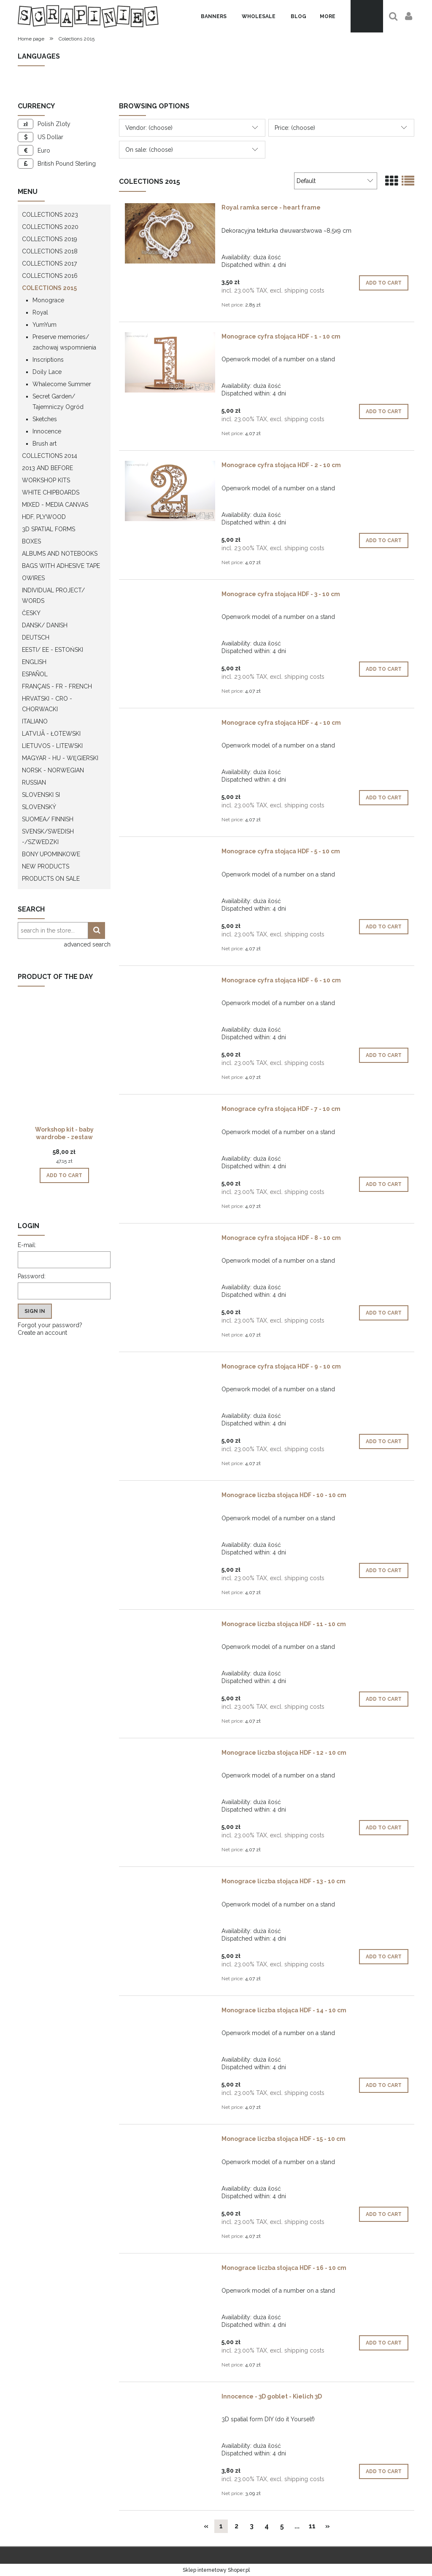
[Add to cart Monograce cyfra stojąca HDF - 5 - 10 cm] (383, 926)
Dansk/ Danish (45, 625)
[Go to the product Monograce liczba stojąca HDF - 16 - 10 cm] (170, 2270)
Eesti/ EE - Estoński (52, 649)
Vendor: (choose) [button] (149, 127)
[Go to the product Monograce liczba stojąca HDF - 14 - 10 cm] (170, 2012)
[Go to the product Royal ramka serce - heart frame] (170, 233)
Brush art (44, 443)
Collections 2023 (50, 214)
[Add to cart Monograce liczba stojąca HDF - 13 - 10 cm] (383, 1956)
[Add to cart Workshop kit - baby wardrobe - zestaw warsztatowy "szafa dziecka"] (64, 1175)
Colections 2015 (49, 288)
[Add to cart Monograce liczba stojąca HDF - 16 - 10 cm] (383, 2342)
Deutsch (35, 637)
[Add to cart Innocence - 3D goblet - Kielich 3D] (383, 2471)
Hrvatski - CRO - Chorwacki (47, 704)
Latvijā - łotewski (51, 733)
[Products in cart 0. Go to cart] (367, 16)
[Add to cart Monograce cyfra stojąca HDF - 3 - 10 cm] (383, 669)
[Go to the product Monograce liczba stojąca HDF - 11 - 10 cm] (170, 1626)
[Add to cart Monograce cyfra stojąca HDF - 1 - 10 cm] (383, 411)
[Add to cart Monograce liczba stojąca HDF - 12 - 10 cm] (383, 1827)
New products (45, 866)
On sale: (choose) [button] (149, 149)
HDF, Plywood (44, 517)
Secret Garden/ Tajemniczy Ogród (58, 401)
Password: (32, 1276)
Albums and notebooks (59, 553)
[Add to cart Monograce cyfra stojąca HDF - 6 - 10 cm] (383, 1055)
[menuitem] (213, 16)
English (34, 662)
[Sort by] (335, 180)
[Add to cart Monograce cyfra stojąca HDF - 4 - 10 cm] (383, 797)
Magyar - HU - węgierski (60, 758)
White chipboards (50, 492)
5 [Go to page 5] (282, 2526)
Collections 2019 (49, 239)
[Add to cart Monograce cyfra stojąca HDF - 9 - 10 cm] (383, 1441)
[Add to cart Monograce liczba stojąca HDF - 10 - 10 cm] (383, 1570)
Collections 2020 (50, 226)
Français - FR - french (57, 686)
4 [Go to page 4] (267, 2526)
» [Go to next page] (327, 2526)
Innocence (46, 431)
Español (35, 674)
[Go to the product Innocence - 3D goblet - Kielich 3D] (170, 2398)
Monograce (48, 300)
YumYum (44, 324)
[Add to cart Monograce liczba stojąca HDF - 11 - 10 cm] (383, 1699)
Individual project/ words (53, 595)
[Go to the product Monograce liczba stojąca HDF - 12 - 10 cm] (170, 1754)
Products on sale (51, 878)
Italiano (35, 721)
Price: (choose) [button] (295, 127)
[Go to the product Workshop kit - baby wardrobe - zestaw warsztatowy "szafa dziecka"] (64, 1070)
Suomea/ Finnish (47, 819)
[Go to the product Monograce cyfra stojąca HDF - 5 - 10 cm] (170, 853)
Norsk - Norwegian (53, 770)
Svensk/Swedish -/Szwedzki (48, 836)
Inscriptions (48, 359)
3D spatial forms (48, 529)
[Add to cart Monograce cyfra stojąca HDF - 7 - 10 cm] (383, 1184)
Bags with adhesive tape (61, 565)
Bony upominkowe (51, 854)
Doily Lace (47, 371)
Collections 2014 (49, 455)
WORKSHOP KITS (46, 480)
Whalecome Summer (61, 384)
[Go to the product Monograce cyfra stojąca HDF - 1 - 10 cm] (170, 362)
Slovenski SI (41, 794)
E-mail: (27, 1245)
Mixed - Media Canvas (55, 504)
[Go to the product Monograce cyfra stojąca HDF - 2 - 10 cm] (170, 491)
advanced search (87, 944)
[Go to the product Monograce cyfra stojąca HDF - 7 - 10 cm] (170, 1111)
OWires (33, 578)
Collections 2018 (50, 251)
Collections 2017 (49, 263)
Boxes (31, 541)
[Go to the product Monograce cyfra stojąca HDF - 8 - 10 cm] (170, 1240)
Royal (40, 312)
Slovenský (39, 807)
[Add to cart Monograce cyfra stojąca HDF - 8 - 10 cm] (383, 1312)
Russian (34, 782)
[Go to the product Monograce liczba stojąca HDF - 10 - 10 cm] (170, 1497)
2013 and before (47, 468)
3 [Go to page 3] (252, 2526)
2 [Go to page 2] (236, 2526)
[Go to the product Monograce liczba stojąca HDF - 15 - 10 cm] (170, 2141)
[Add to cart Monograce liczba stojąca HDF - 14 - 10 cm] (383, 2085)
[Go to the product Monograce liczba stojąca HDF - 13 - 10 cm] (170, 1883)
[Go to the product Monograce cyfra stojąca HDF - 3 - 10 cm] (170, 596)
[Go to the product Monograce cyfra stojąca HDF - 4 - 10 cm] (170, 724)
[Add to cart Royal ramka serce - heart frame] (383, 282)
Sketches (44, 419)
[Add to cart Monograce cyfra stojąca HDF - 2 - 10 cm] (383, 540)
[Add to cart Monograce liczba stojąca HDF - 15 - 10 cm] (383, 2214)
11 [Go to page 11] (312, 2526)
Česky (31, 613)
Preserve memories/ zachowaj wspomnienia (64, 342)
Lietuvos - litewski (52, 745)
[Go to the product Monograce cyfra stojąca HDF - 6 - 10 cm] (170, 982)
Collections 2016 (50, 275)
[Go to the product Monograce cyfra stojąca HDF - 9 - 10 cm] (170, 1368)
